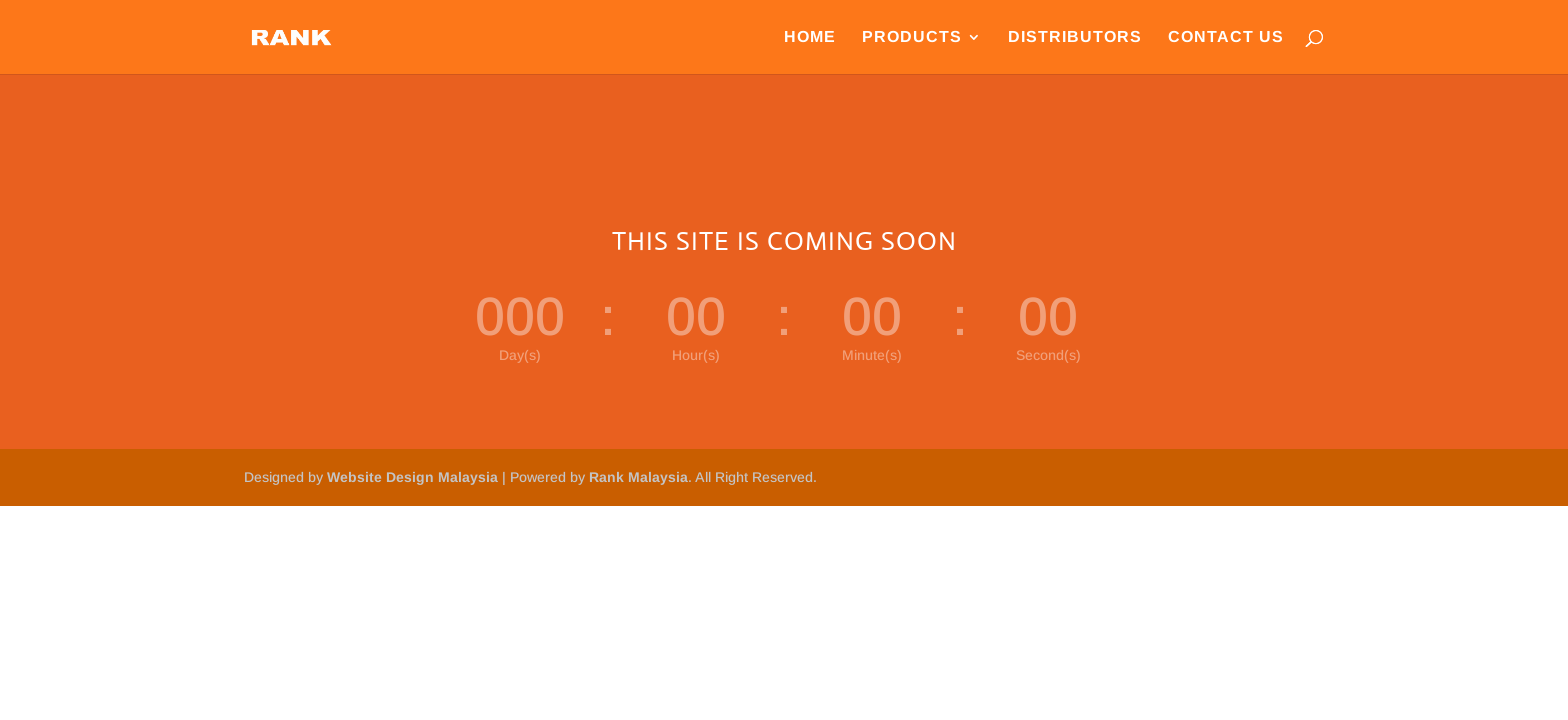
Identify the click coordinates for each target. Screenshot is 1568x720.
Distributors (1075, 37)
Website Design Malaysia (412, 477)
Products (912, 37)
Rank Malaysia (638, 477)
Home (810, 37)
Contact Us (1226, 37)
